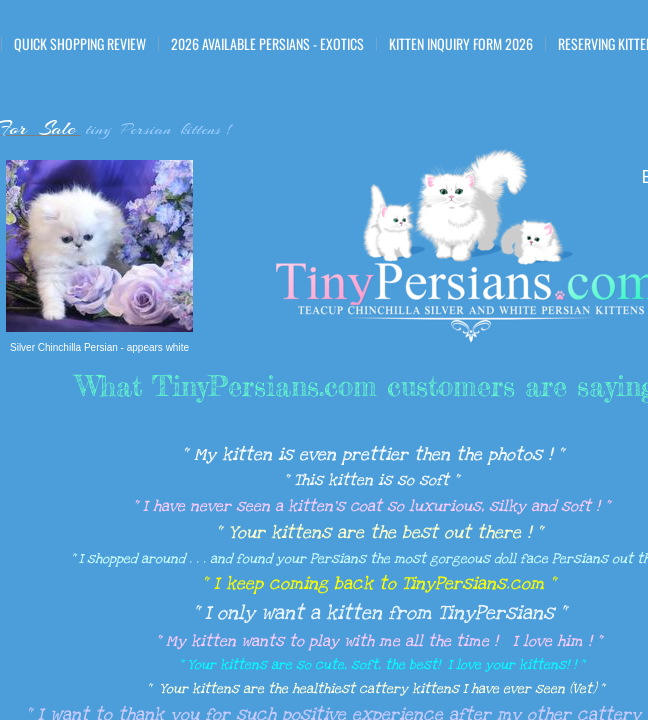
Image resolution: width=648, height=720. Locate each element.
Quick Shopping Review (80, 44)
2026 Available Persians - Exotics (267, 44)
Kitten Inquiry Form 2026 (461, 44)
